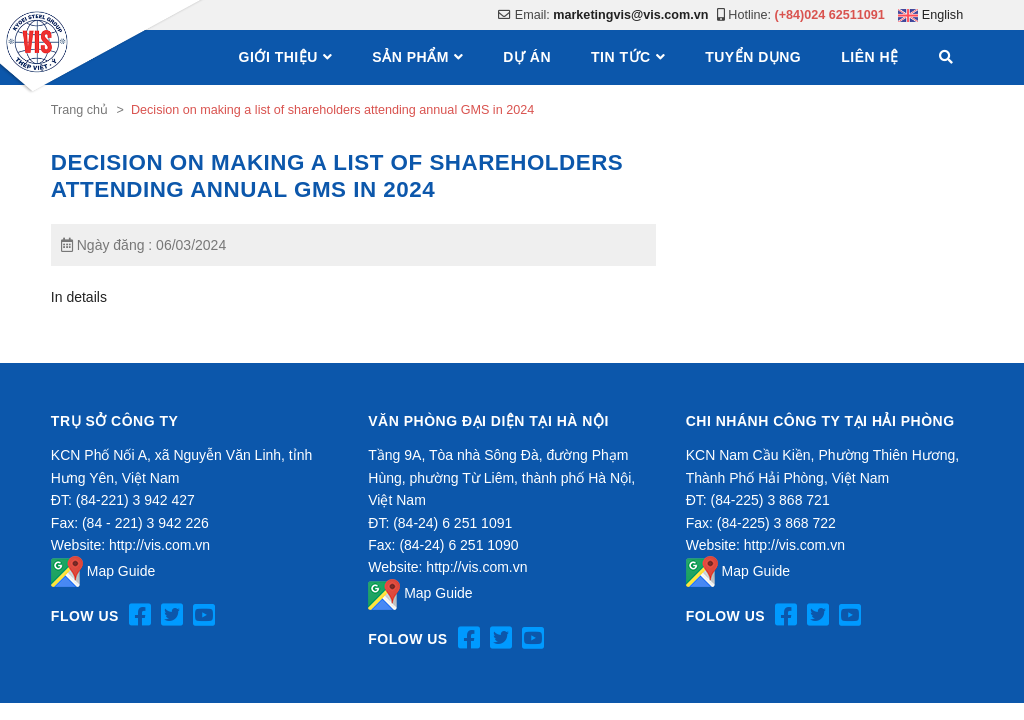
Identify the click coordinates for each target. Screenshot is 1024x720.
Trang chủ (79, 110)
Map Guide (103, 571)
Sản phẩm (410, 57)
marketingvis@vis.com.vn (630, 15)
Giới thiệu (278, 57)
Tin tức (621, 57)
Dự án (527, 57)
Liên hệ (869, 57)
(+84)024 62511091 (830, 15)
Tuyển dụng (753, 57)
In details (79, 297)
